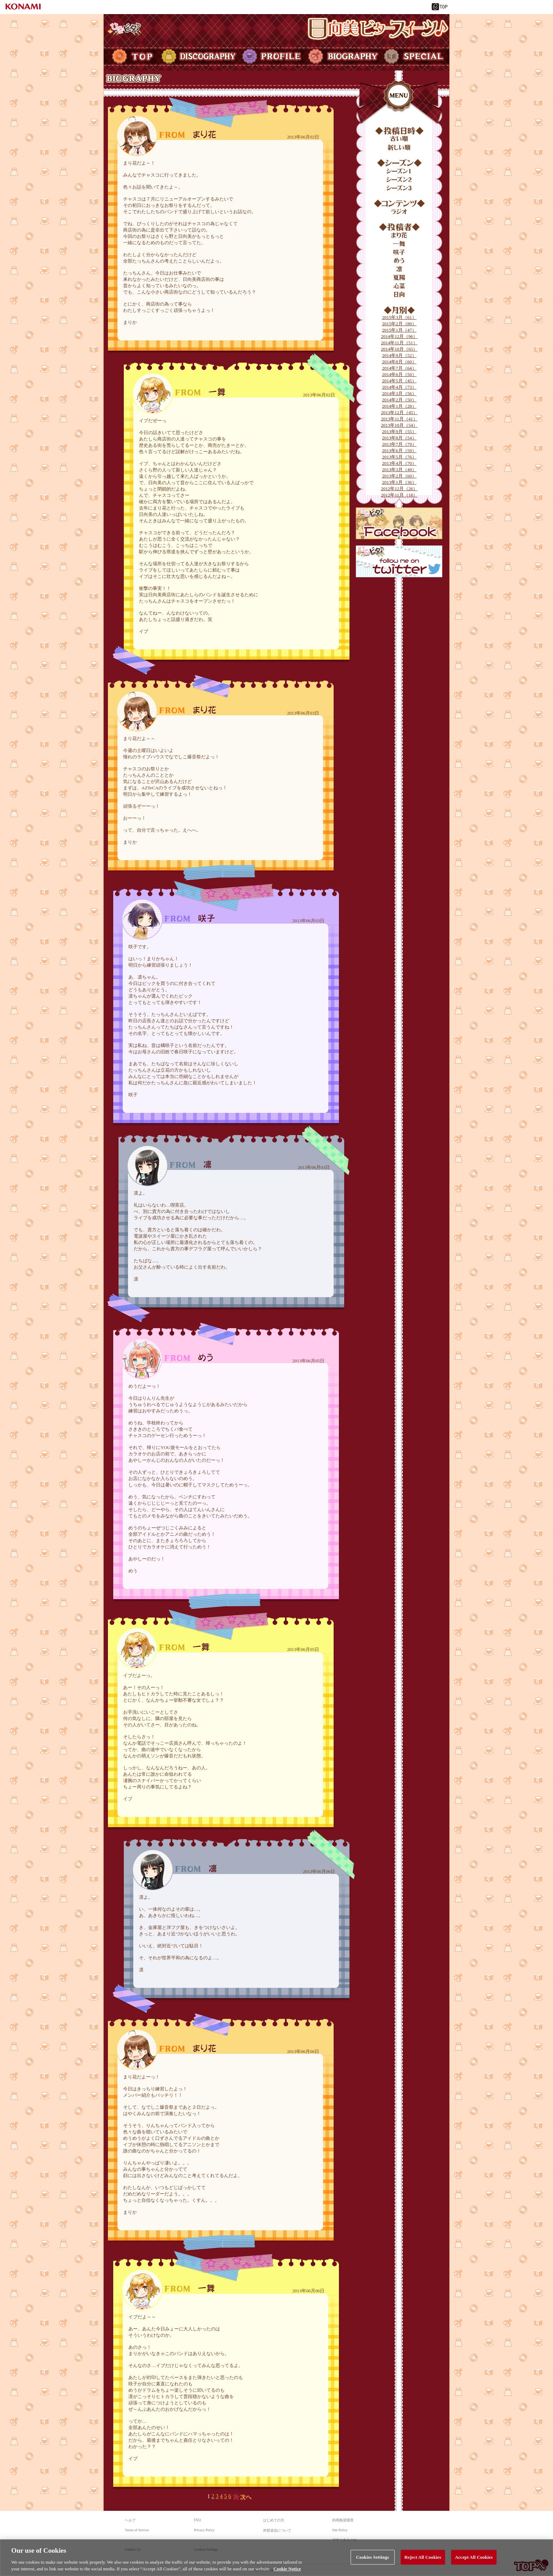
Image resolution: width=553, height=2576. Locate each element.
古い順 (399, 139)
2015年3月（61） (399, 317)
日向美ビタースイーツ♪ (378, 29)
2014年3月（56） (399, 393)
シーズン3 (399, 188)
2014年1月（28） (399, 406)
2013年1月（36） (399, 482)
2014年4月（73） (399, 387)
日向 (399, 294)
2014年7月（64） (399, 368)
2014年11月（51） (399, 342)
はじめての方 (273, 2520)
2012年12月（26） (399, 488)
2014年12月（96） (399, 336)
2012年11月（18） (399, 495)
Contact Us (133, 2549)
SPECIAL (415, 56)
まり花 (399, 235)
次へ (242, 2497)
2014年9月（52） (399, 355)
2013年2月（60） (399, 476)
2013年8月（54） (399, 437)
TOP (131, 56)
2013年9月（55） (399, 431)
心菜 (399, 286)
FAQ (197, 2520)
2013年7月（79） (399, 444)
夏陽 (399, 277)
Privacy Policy (204, 2530)
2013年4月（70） (399, 463)
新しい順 (399, 147)
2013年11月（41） (399, 418)
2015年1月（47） (399, 330)
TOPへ (531, 2565)
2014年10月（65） (399, 349)
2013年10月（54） (399, 425)
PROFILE (272, 56)
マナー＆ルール (344, 2539)
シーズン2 (399, 179)
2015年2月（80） (399, 323)
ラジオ (399, 212)
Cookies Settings (206, 2549)
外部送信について (277, 2530)
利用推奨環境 (342, 2520)
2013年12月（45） (399, 412)
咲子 (399, 252)
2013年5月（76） (399, 457)
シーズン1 (399, 171)
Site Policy (340, 2530)
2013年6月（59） (399, 450)
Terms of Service (137, 2530)
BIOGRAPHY (343, 56)
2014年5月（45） (399, 380)
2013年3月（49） (399, 469)
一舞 (399, 244)
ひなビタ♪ (124, 28)
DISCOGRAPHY (199, 56)
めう (399, 261)
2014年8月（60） (399, 361)
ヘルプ (130, 2520)
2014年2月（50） (399, 399)
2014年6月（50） (399, 374)
